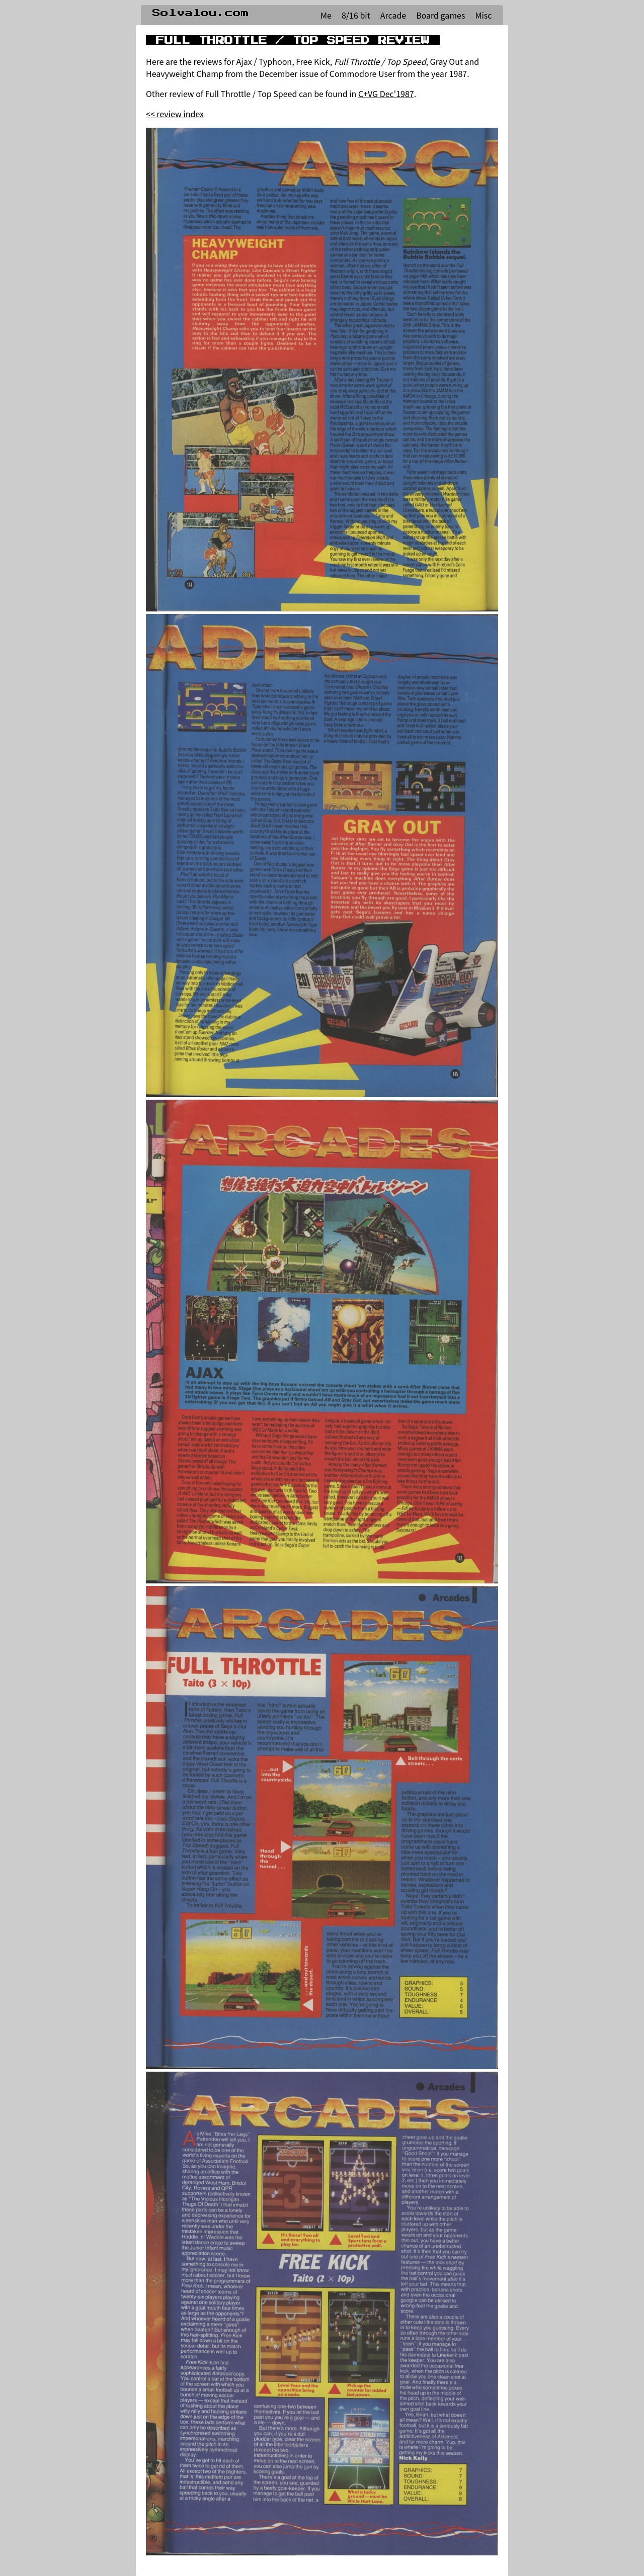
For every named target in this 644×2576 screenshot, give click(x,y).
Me (326, 15)
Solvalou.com (200, 13)
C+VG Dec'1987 (386, 93)
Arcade (393, 15)
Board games (440, 15)
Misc (483, 15)
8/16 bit (356, 15)
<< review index (175, 114)
